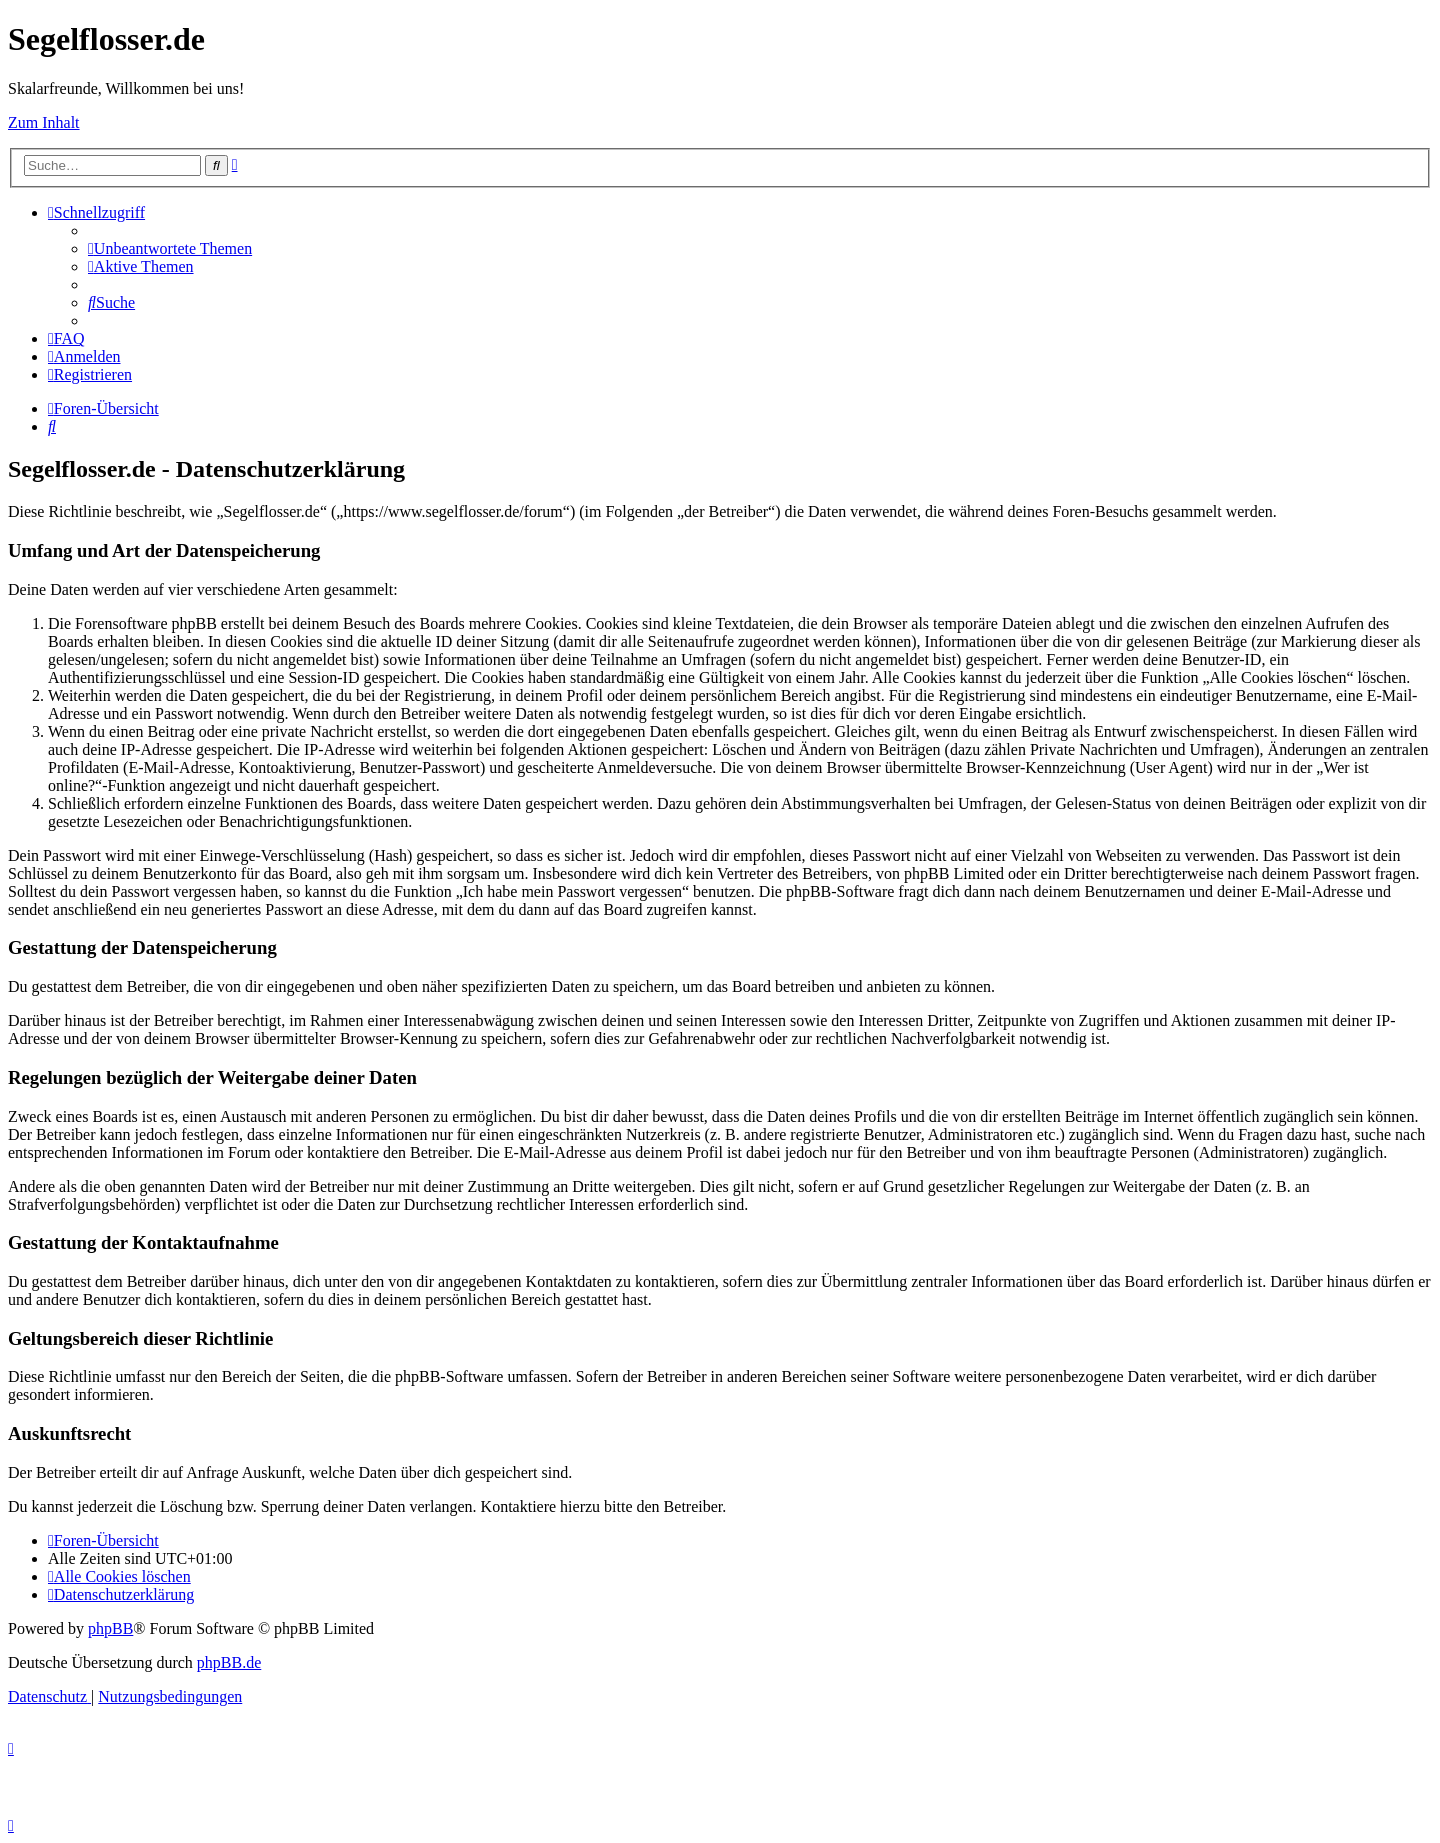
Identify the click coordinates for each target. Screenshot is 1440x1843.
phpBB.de (229, 1662)
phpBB (110, 1628)
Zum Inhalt (44, 122)
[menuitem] (170, 248)
